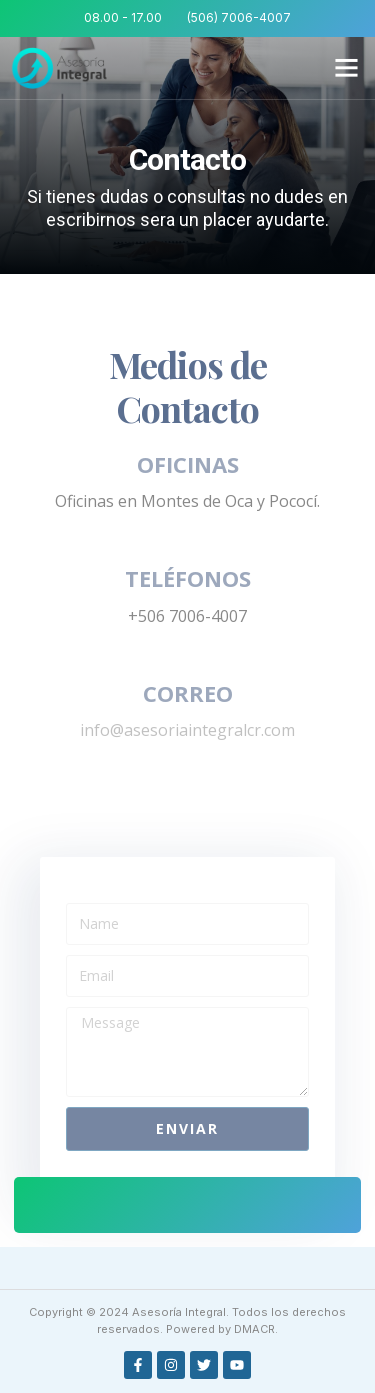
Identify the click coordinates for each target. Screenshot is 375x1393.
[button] (347, 68)
